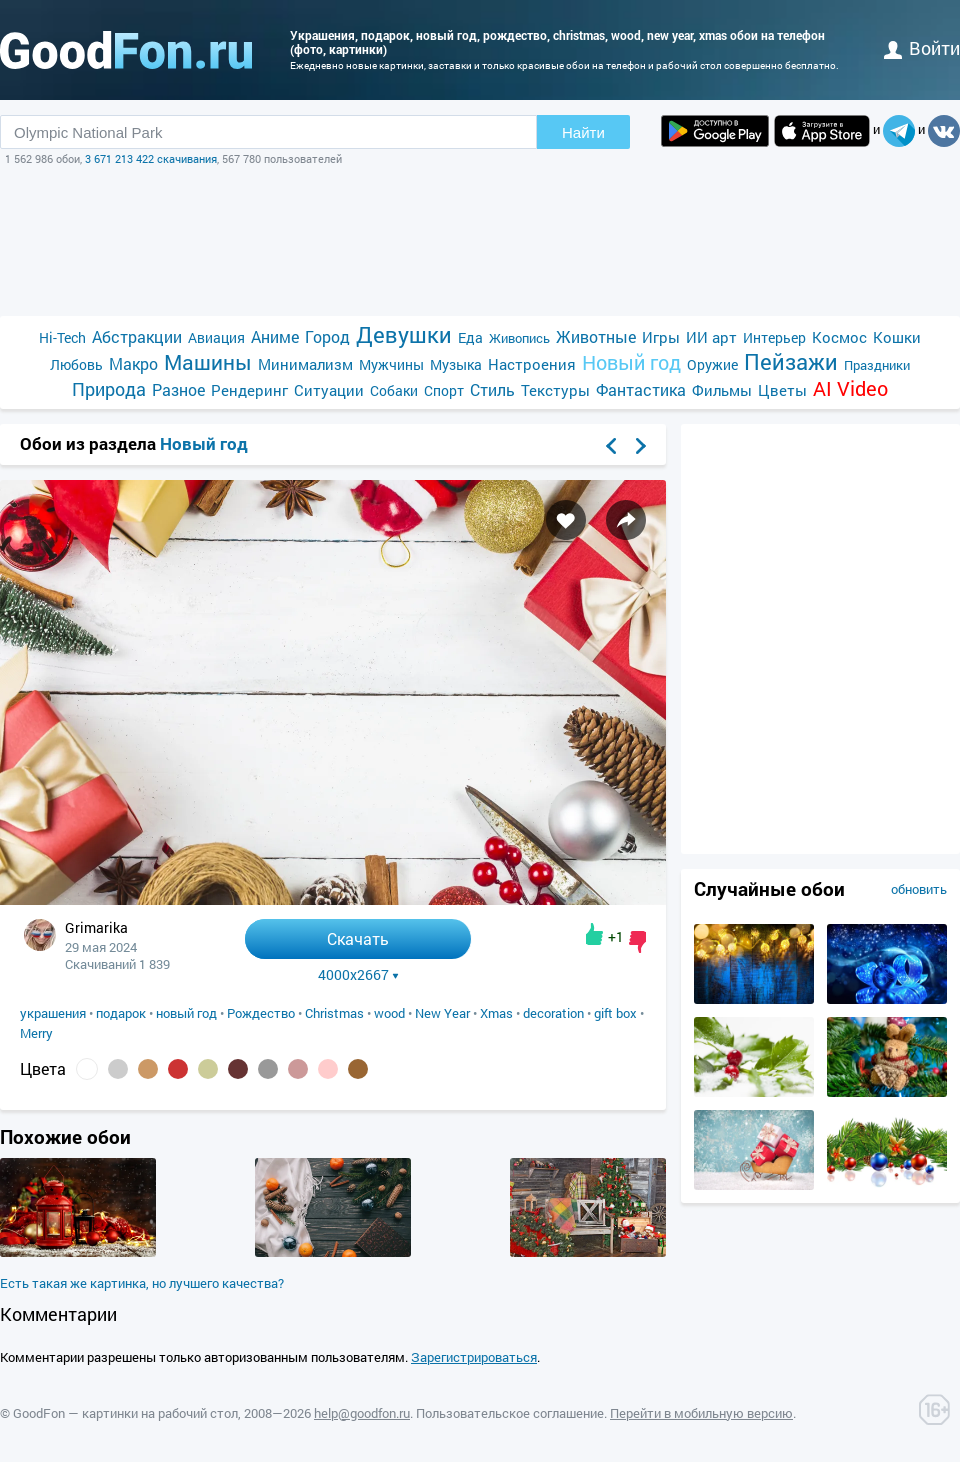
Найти (583, 132)
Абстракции (137, 336)
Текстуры (555, 390)
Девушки (404, 334)
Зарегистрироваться (474, 1357)
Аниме (275, 336)
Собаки (394, 390)
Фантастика (641, 389)
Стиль (492, 389)
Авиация (216, 337)
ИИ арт (711, 337)
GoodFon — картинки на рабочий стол (125, 1413)
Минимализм (305, 364)
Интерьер (774, 337)
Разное (178, 389)
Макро (133, 363)
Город (327, 336)
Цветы (782, 390)
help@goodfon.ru (362, 1413)
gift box (615, 1013)
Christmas (334, 1013)
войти (922, 48)
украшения (53, 1013)
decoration (553, 1013)
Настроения (532, 364)
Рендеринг (249, 390)
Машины (208, 362)
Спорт (444, 390)
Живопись (519, 338)
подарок (121, 1013)
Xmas (496, 1013)
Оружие (712, 364)
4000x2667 (358, 975)
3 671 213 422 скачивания (151, 158)
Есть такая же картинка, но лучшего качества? (142, 1283)
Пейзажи (791, 361)
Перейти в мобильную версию (701, 1413)
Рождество (261, 1013)
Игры (661, 337)
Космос (839, 337)
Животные (596, 336)
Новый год (631, 362)
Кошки (897, 337)
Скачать (358, 938)
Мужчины (391, 364)
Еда (470, 337)
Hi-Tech (62, 337)
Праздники (877, 365)
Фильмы (722, 390)
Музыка (456, 364)
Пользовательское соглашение (510, 1413)
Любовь (76, 364)
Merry (36, 1033)
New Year (442, 1013)
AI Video (850, 388)
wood (389, 1013)
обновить (919, 889)
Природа (109, 389)
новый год (186, 1013)
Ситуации (329, 390)
